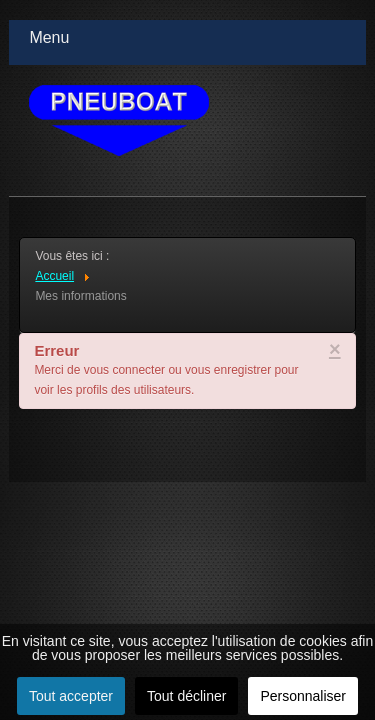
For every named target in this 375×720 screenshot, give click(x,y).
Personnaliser (303, 696)
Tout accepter (71, 696)
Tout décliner (186, 696)
